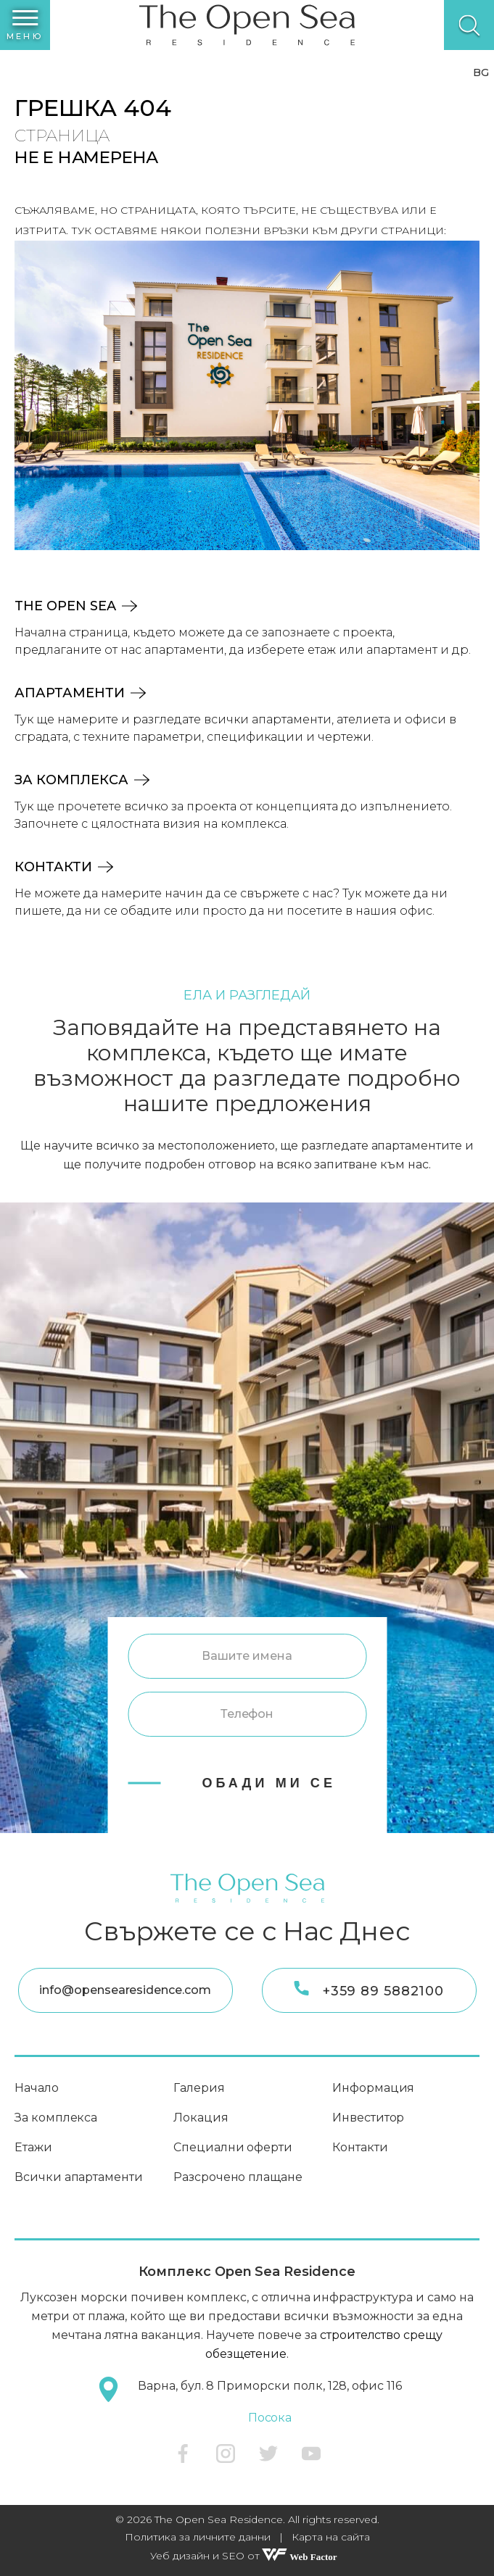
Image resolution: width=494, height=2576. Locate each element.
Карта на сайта (331, 2536)
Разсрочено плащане (237, 2177)
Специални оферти (232, 2147)
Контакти (64, 867)
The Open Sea (76, 606)
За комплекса (82, 780)
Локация (201, 2117)
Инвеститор (368, 2117)
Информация (373, 2088)
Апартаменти (80, 693)
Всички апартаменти (79, 2177)
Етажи (33, 2147)
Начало (37, 2088)
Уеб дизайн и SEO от (247, 2556)
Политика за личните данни (198, 2536)
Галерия (199, 2088)
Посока (270, 2418)
